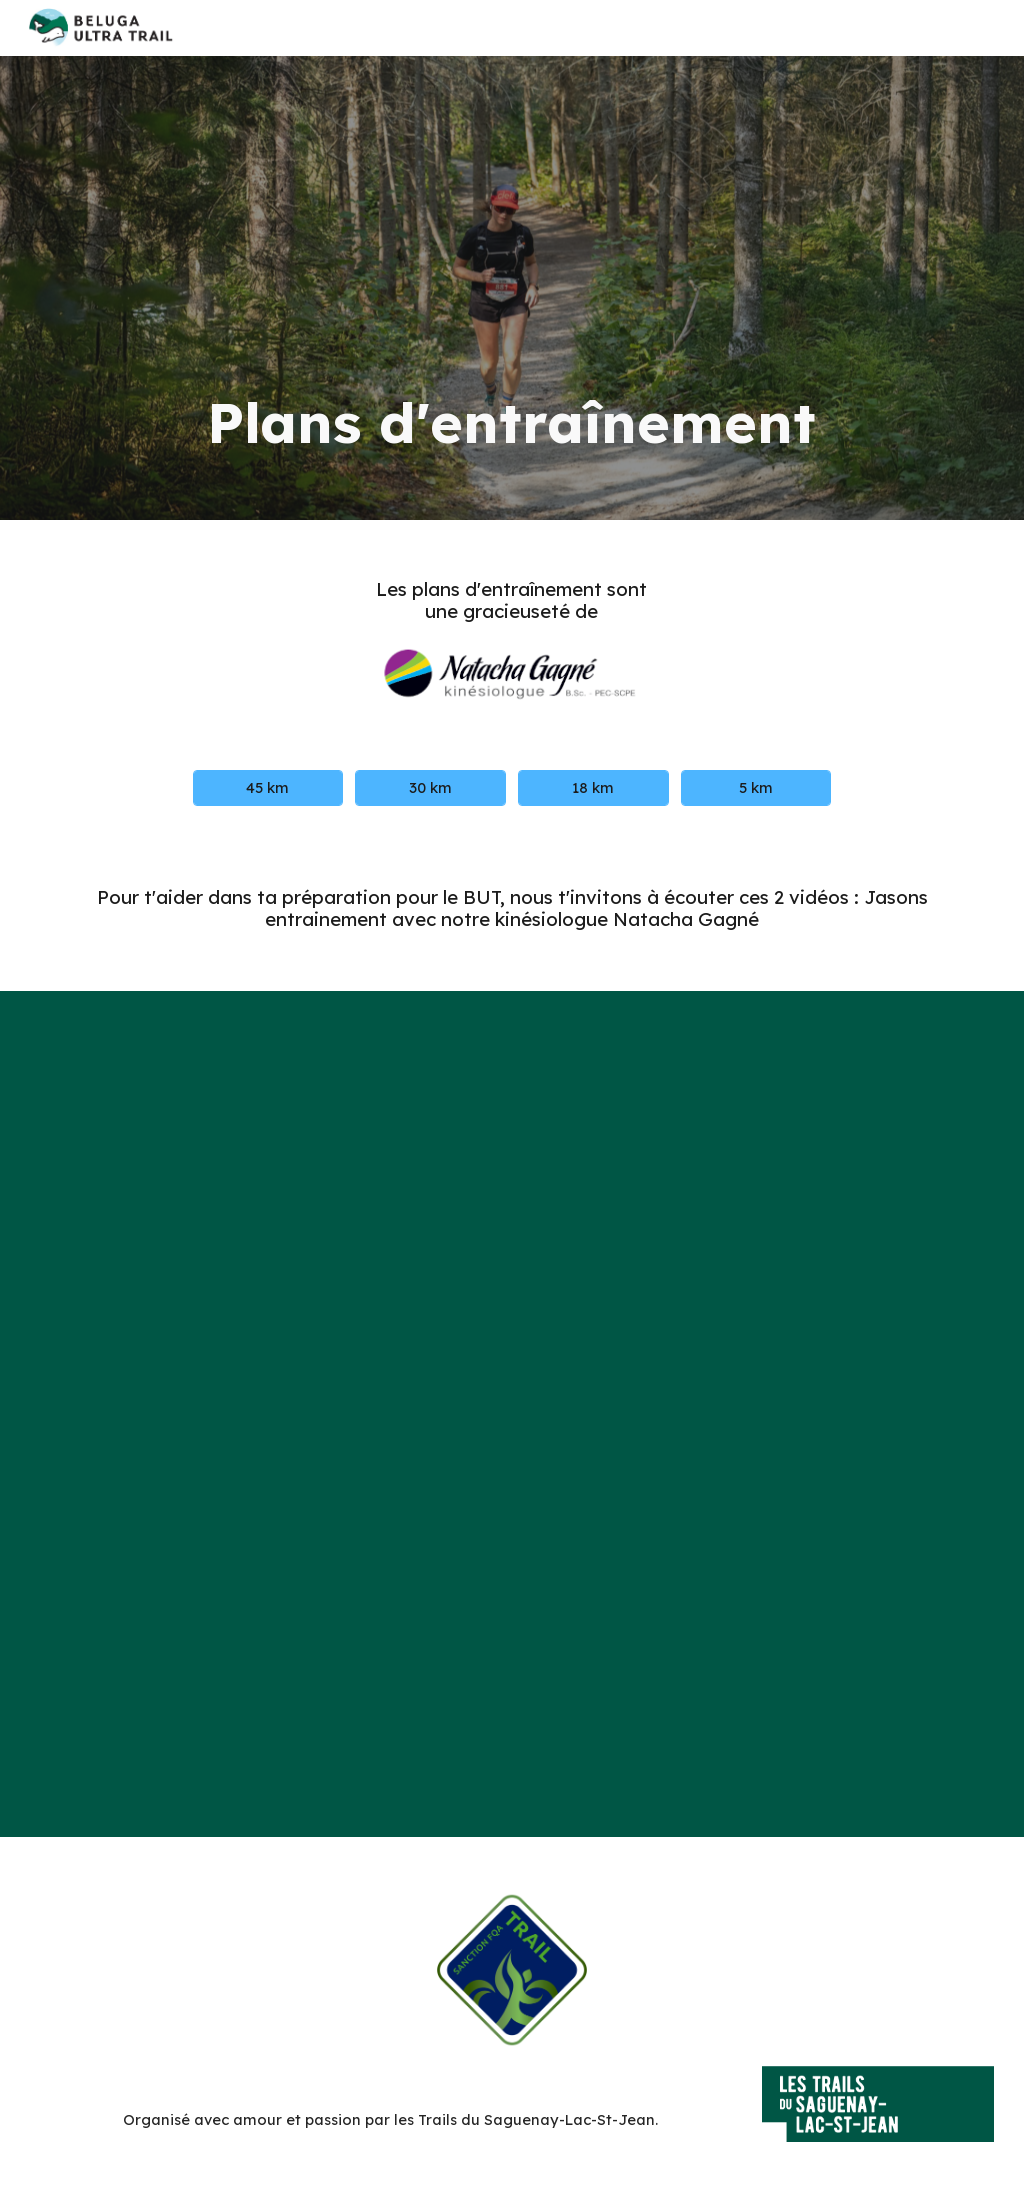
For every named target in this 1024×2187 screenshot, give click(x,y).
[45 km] (268, 788)
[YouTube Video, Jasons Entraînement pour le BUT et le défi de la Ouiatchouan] (512, 1216)
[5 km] (756, 788)
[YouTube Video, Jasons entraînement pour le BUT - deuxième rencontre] (512, 1611)
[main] (512, 288)
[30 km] (430, 788)
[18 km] (593, 788)
